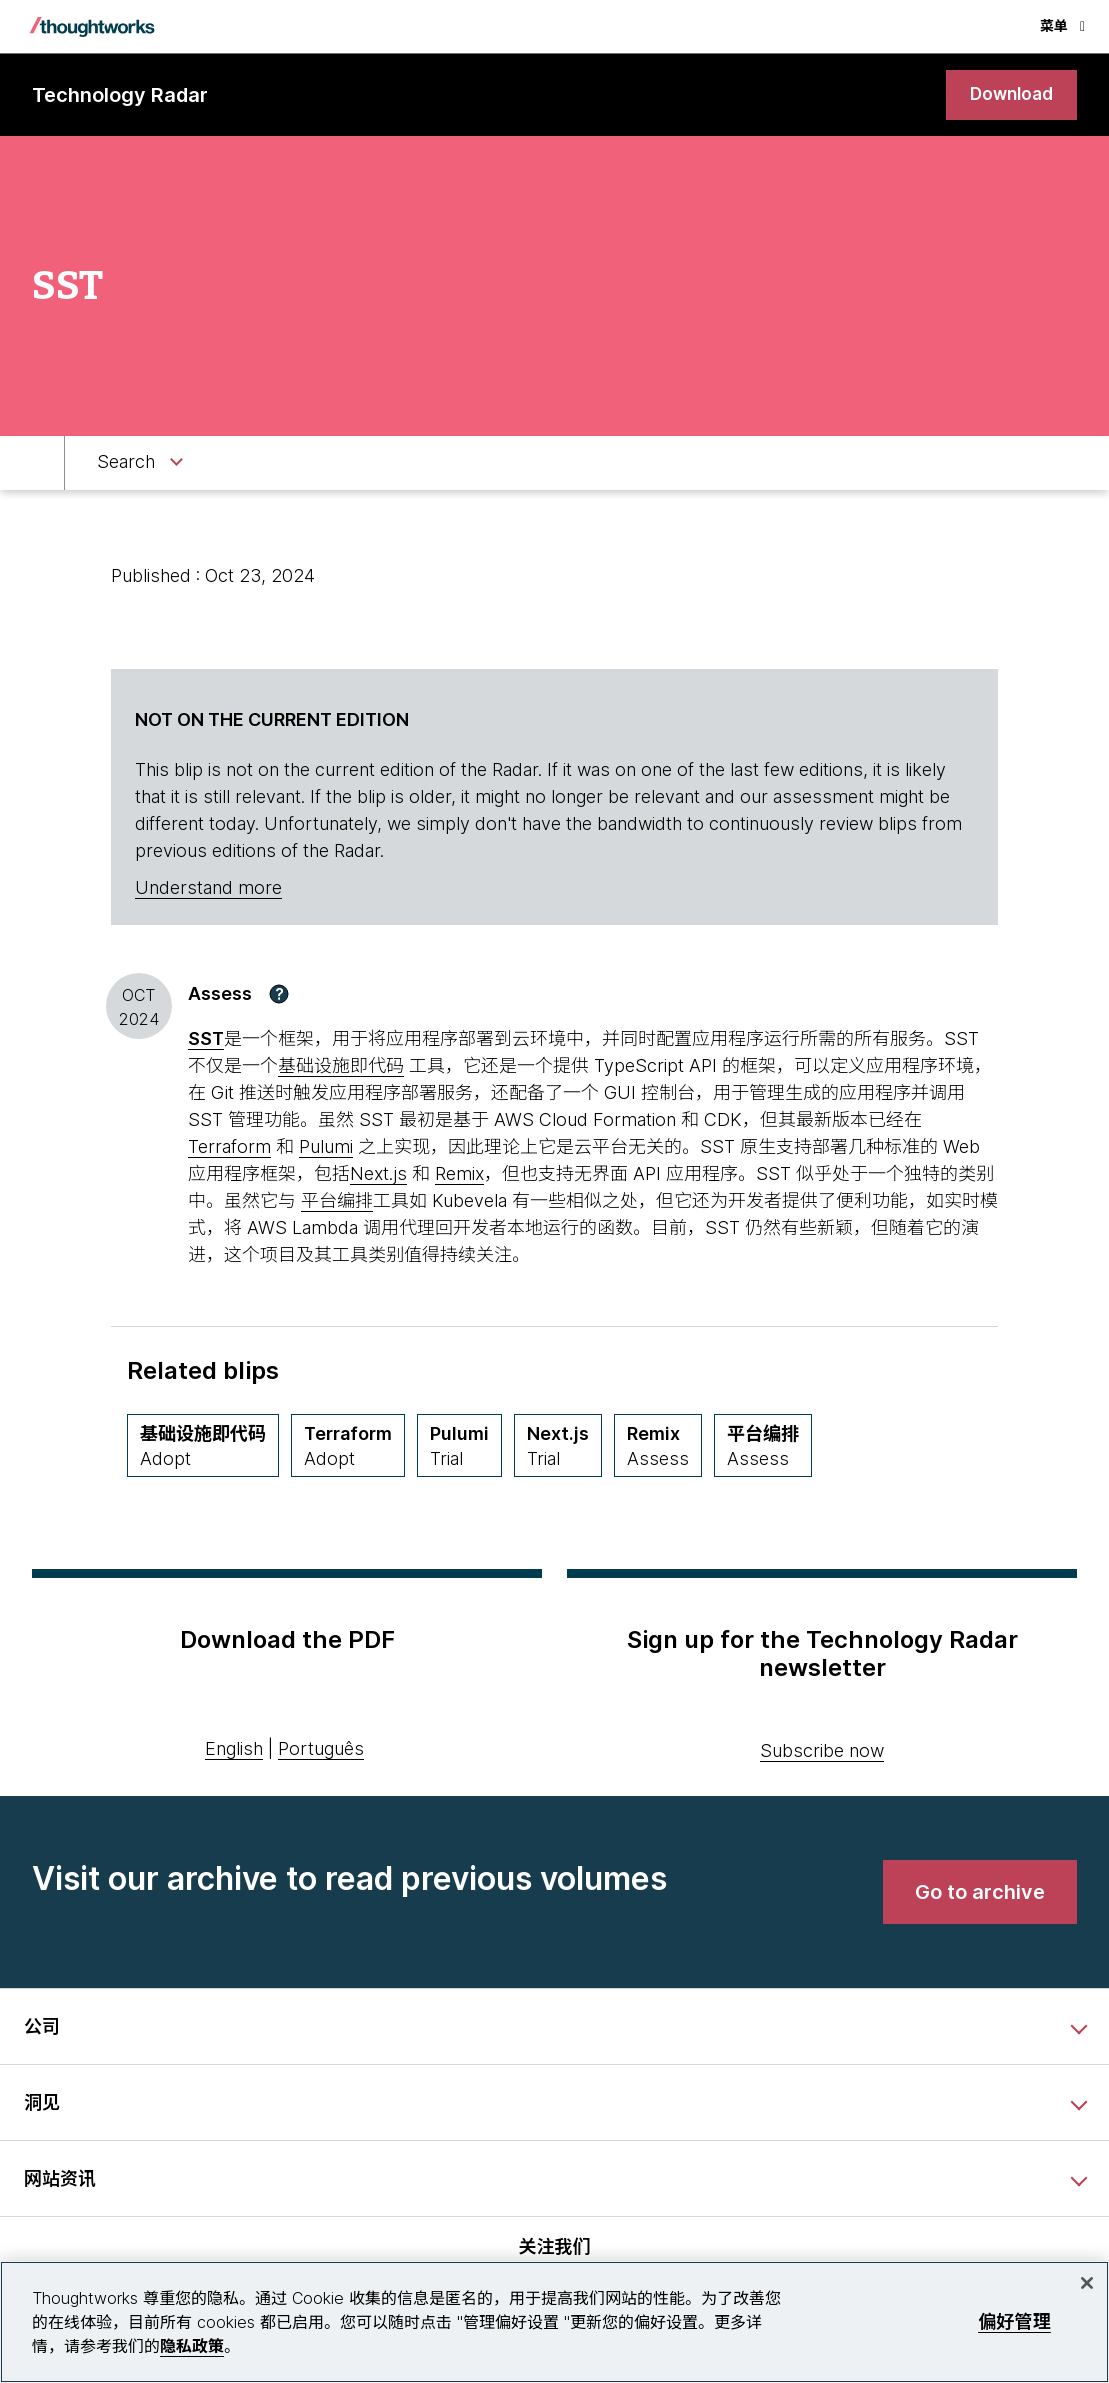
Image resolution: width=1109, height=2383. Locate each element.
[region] (554, 2322)
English (234, 1750)
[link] (1009, 95)
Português (321, 1750)
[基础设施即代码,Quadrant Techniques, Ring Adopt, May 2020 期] (203, 1446)
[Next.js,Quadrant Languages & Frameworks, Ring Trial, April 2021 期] (558, 1446)
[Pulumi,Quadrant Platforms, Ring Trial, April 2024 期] (459, 1446)
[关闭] (1087, 2283)
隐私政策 (192, 2346)
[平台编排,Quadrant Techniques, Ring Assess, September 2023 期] (763, 1446)
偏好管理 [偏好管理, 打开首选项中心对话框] (1014, 2321)
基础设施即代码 (341, 1066)
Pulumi (326, 1147)
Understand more (208, 889)
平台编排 (337, 1201)
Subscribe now (822, 1752)
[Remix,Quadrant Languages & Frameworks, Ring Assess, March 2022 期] (658, 1446)
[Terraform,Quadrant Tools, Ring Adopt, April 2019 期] (348, 1446)
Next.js (378, 1174)
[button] (279, 995)
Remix (459, 1174)
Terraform (229, 1147)
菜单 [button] (1062, 25)
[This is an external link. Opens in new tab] (206, 1039)
